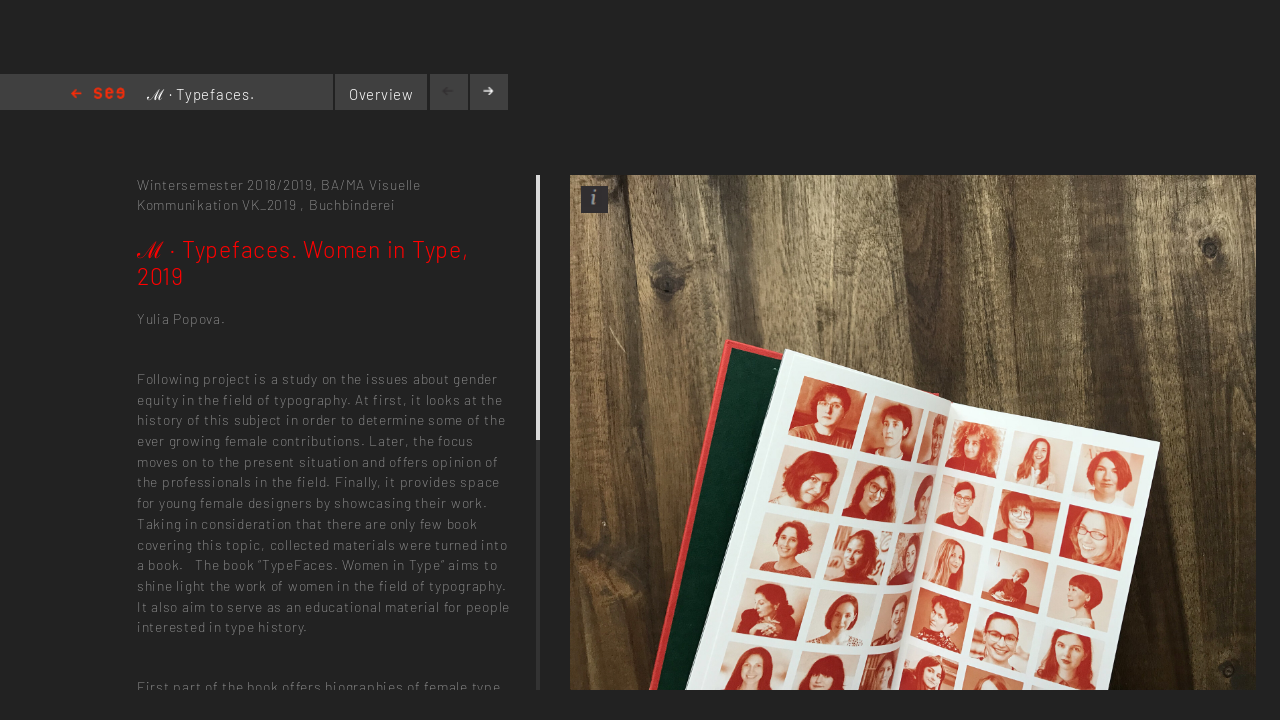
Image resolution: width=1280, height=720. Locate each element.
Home (98, 94)
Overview (381, 94)
